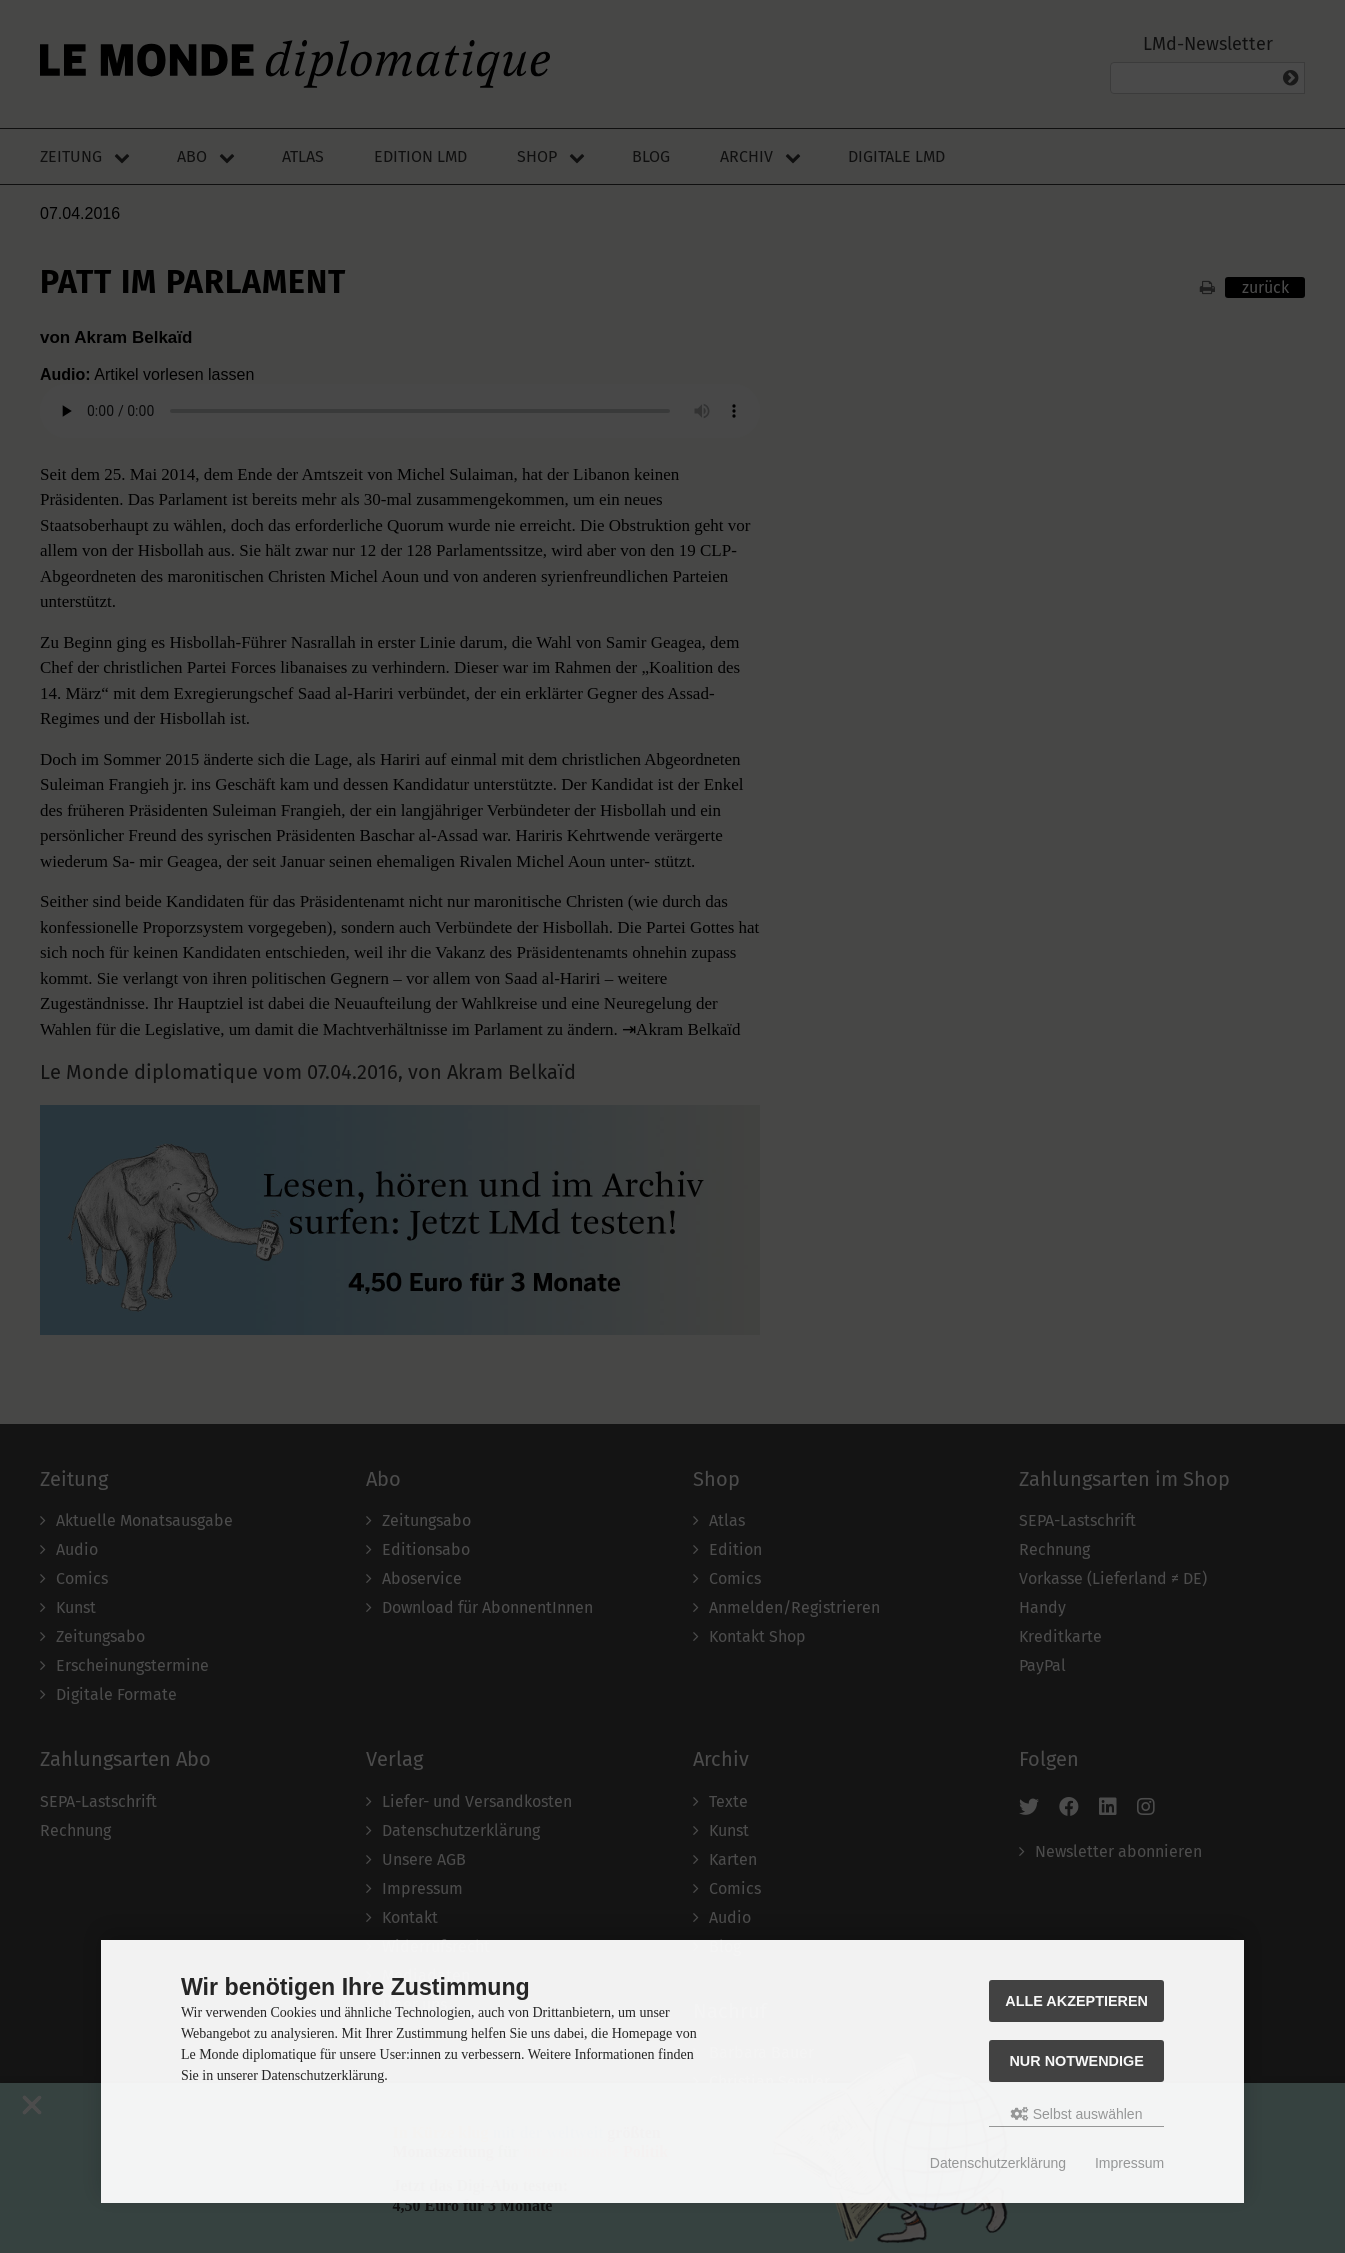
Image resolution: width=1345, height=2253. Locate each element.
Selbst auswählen (1077, 2114)
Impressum (1129, 2163)
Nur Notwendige (1076, 2061)
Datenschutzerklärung (998, 2163)
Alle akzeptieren (1076, 2001)
